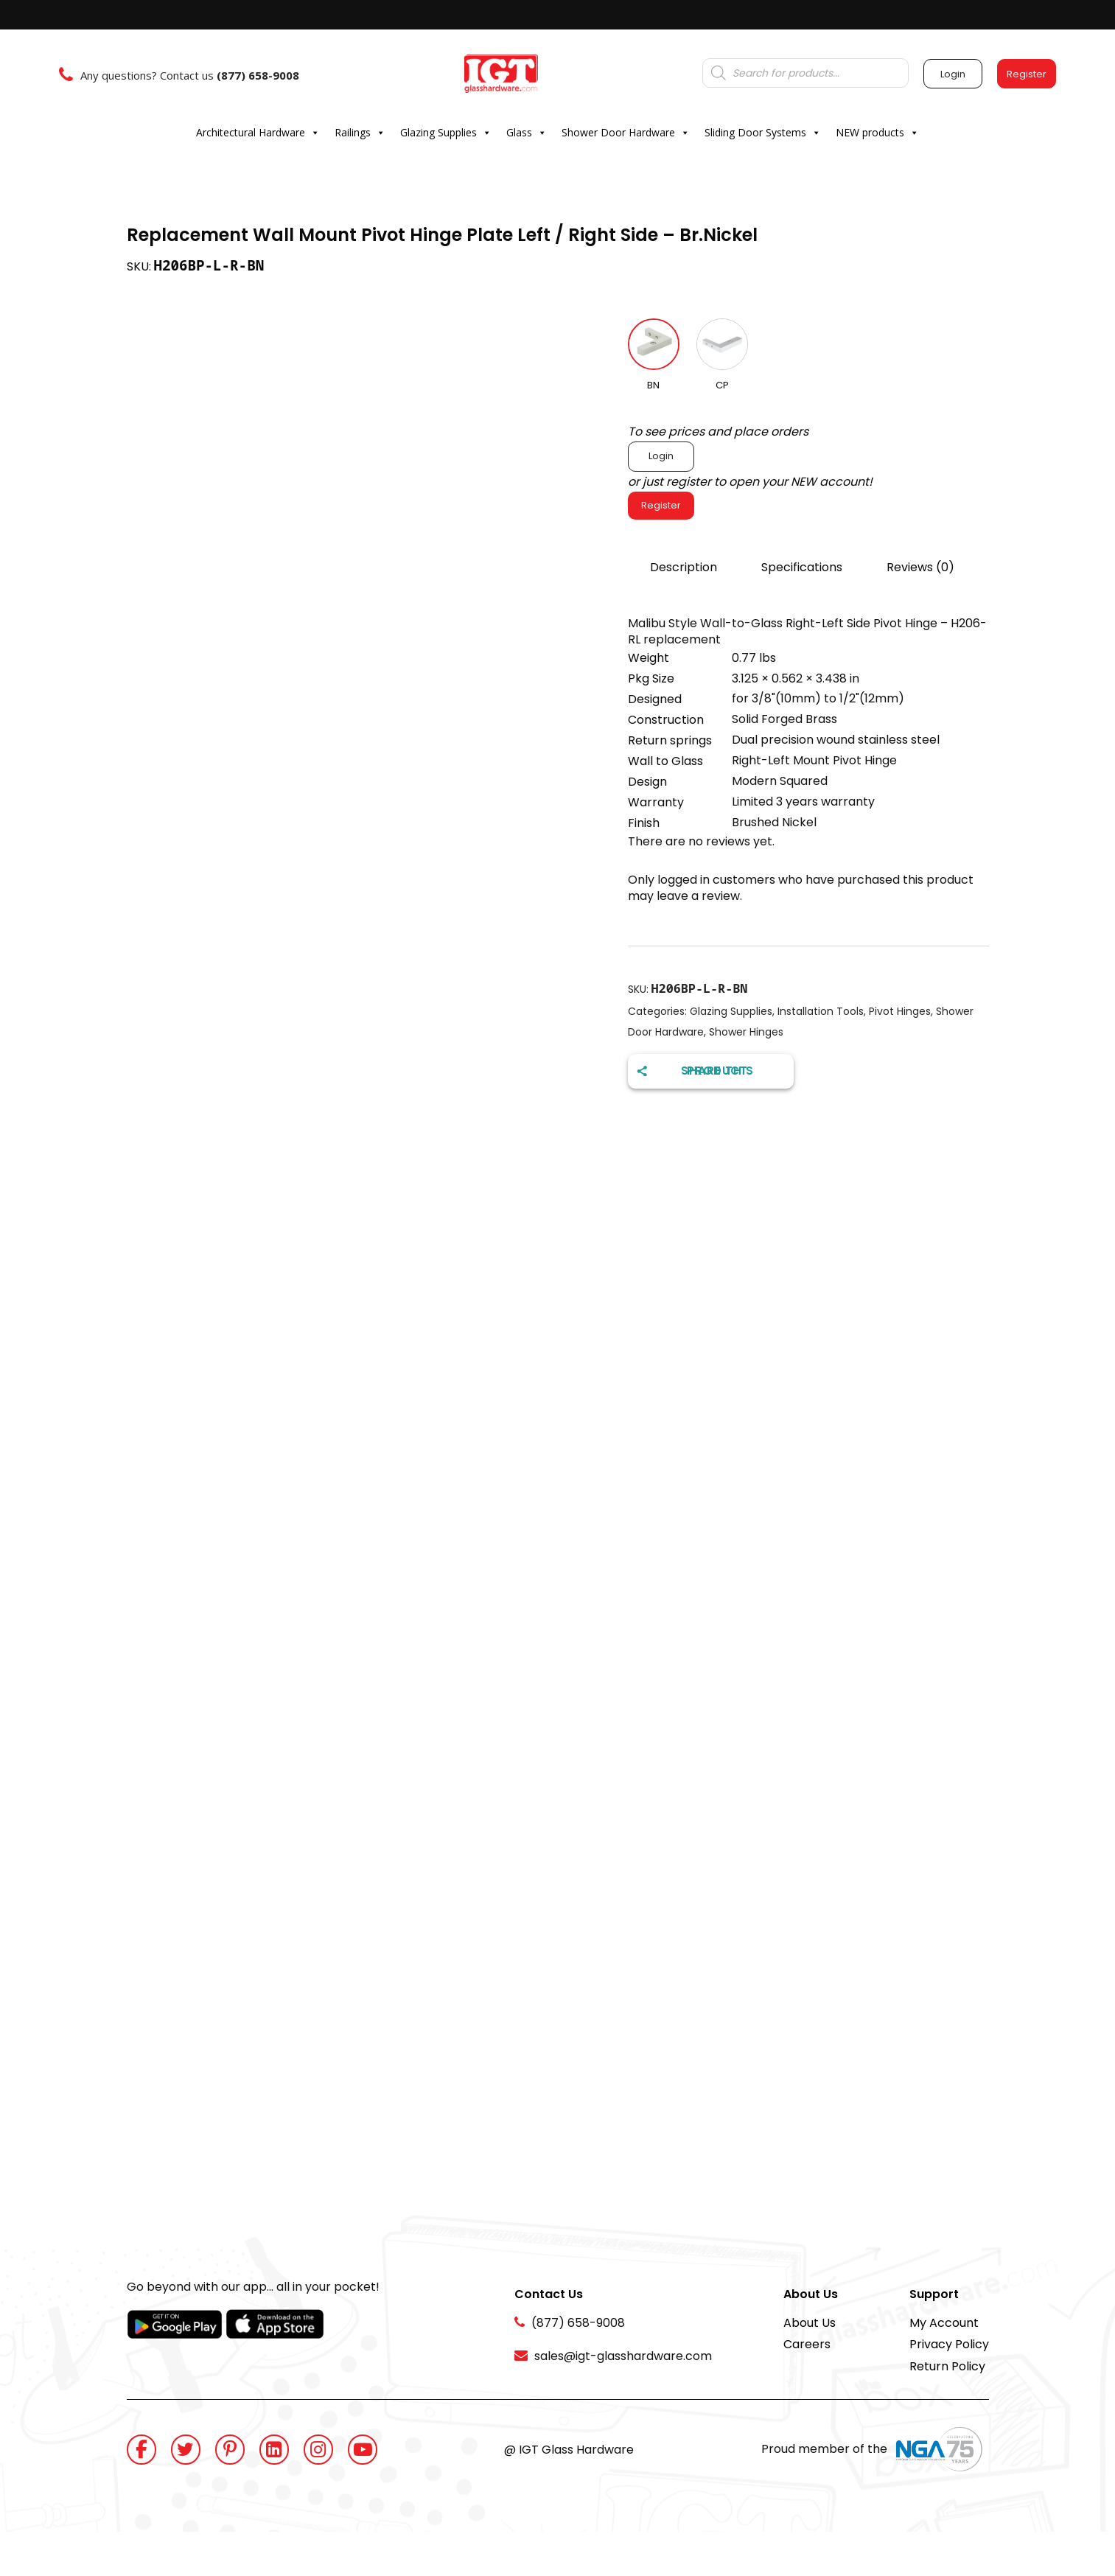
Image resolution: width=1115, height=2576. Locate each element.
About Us (809, 2322)
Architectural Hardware (258, 132)
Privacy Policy (949, 2344)
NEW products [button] (877, 132)
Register (661, 505)
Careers (807, 2344)
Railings (360, 132)
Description (683, 567)
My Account (944, 2322)
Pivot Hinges (900, 1011)
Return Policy (947, 2366)
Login (661, 456)
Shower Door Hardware (626, 132)
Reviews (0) (920, 567)
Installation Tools (820, 1011)
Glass (526, 132)
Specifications (801, 567)
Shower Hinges (746, 1032)
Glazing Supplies (446, 132)
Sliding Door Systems (763, 132)
